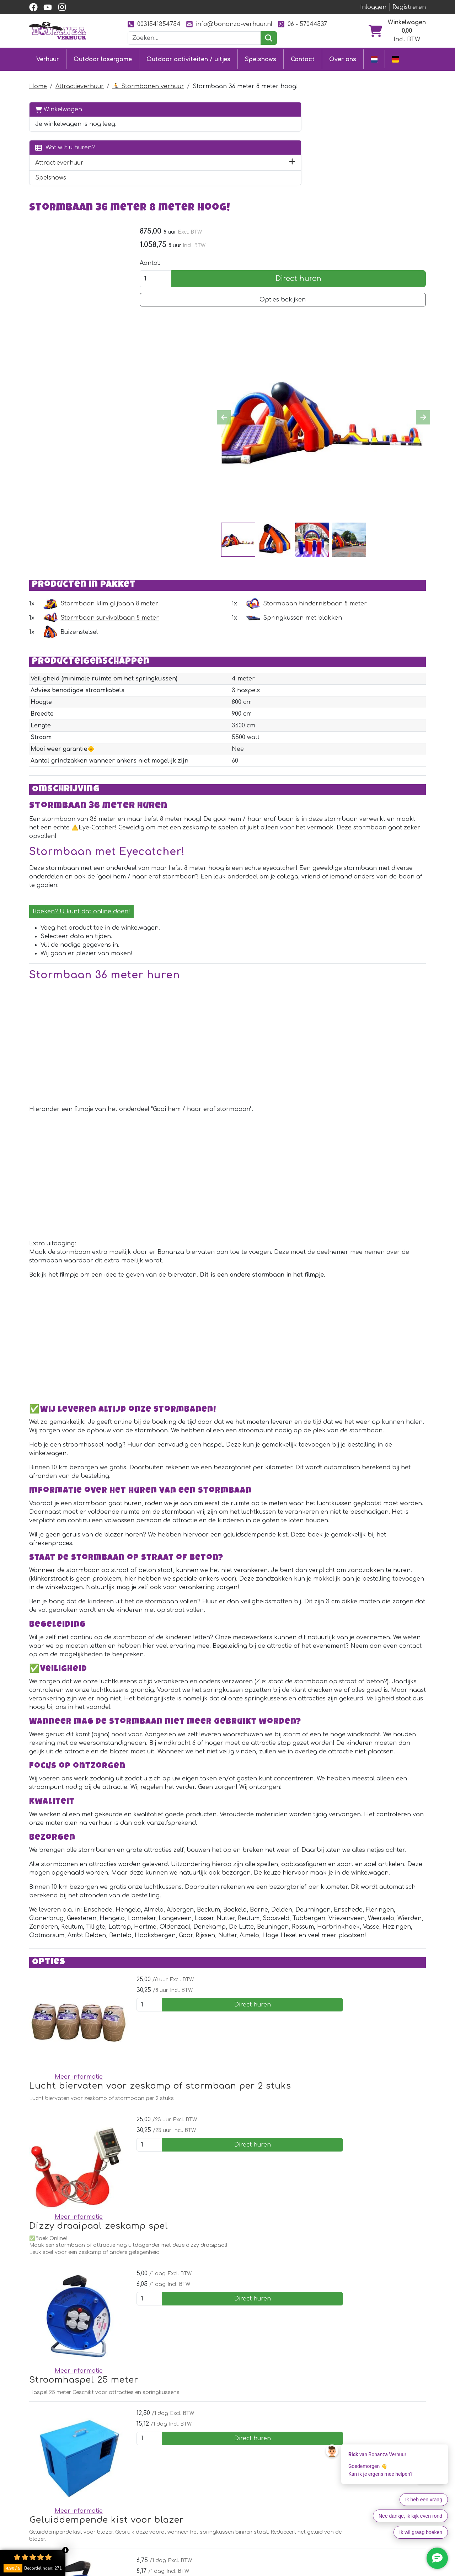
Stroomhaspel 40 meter (235, 2326)
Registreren (409, 7)
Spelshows (260, 57)
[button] (112, 167)
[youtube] (47, 7)
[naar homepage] (57, 30)
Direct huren (395, 180)
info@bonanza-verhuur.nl (229, 24)
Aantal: (343, 164)
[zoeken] (269, 38)
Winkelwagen (58, 106)
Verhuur (47, 57)
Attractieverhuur (79, 83)
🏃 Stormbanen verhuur (148, 83)
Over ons (342, 57)
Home (38, 83)
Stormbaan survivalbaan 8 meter (211, 521)
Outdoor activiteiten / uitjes (188, 57)
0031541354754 (154, 24)
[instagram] (62, 7)
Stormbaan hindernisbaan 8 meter (366, 507)
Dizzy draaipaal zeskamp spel (250, 2113)
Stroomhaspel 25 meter (235, 2184)
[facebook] (33, 7)
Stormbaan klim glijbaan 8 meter (210, 507)
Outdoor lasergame (103, 57)
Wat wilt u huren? (65, 152)
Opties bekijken (380, 201)
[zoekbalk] (194, 38)
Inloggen (373, 7)
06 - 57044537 (302, 24)
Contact (303, 57)
